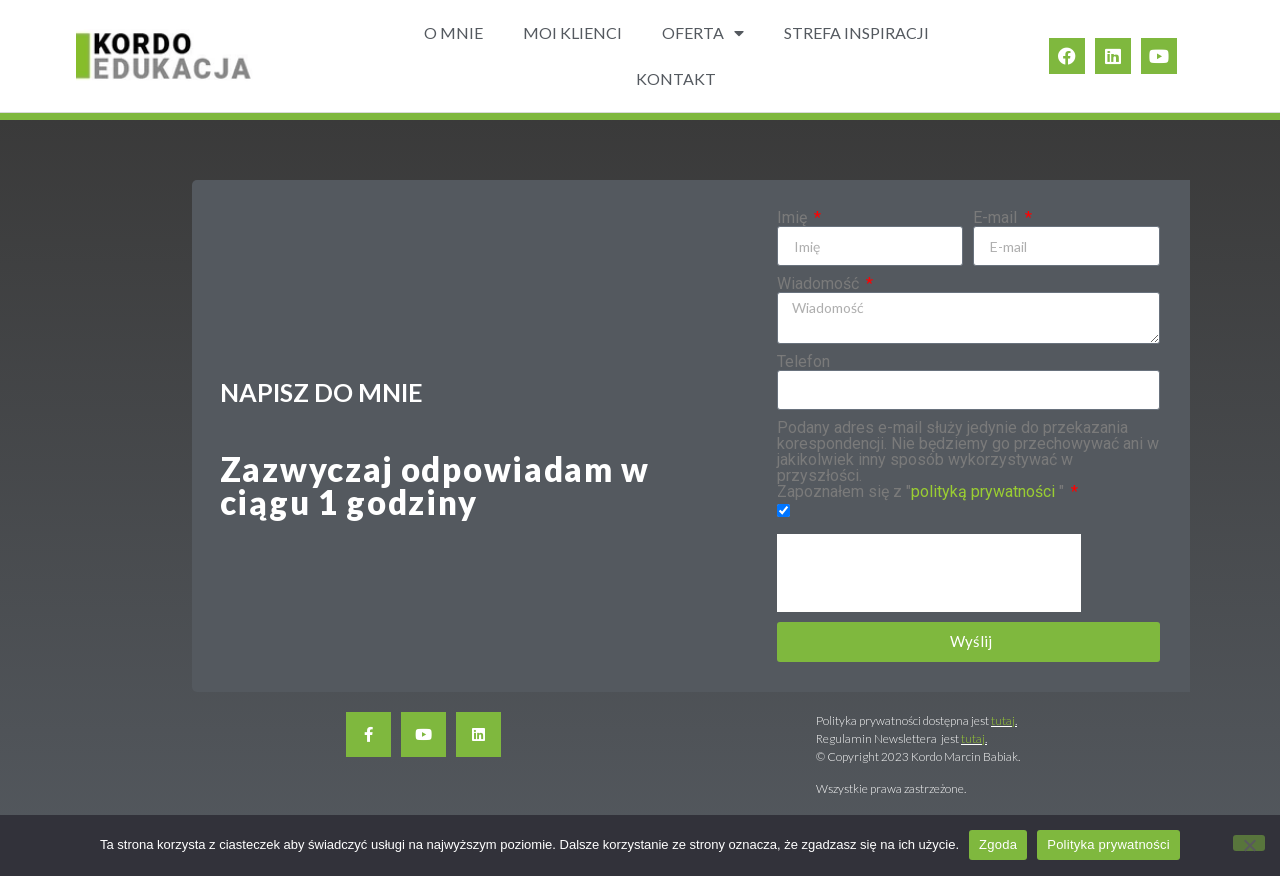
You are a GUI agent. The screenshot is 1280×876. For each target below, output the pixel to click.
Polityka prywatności (1108, 844)
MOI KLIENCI (572, 32)
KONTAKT (676, 78)
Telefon (803, 362)
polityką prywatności (983, 491)
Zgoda (998, 844)
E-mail (997, 218)
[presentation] (929, 573)
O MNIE (453, 32)
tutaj (1003, 720)
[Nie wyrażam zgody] (1249, 843)
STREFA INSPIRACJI (856, 32)
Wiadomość (820, 284)
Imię (794, 218)
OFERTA (703, 33)
